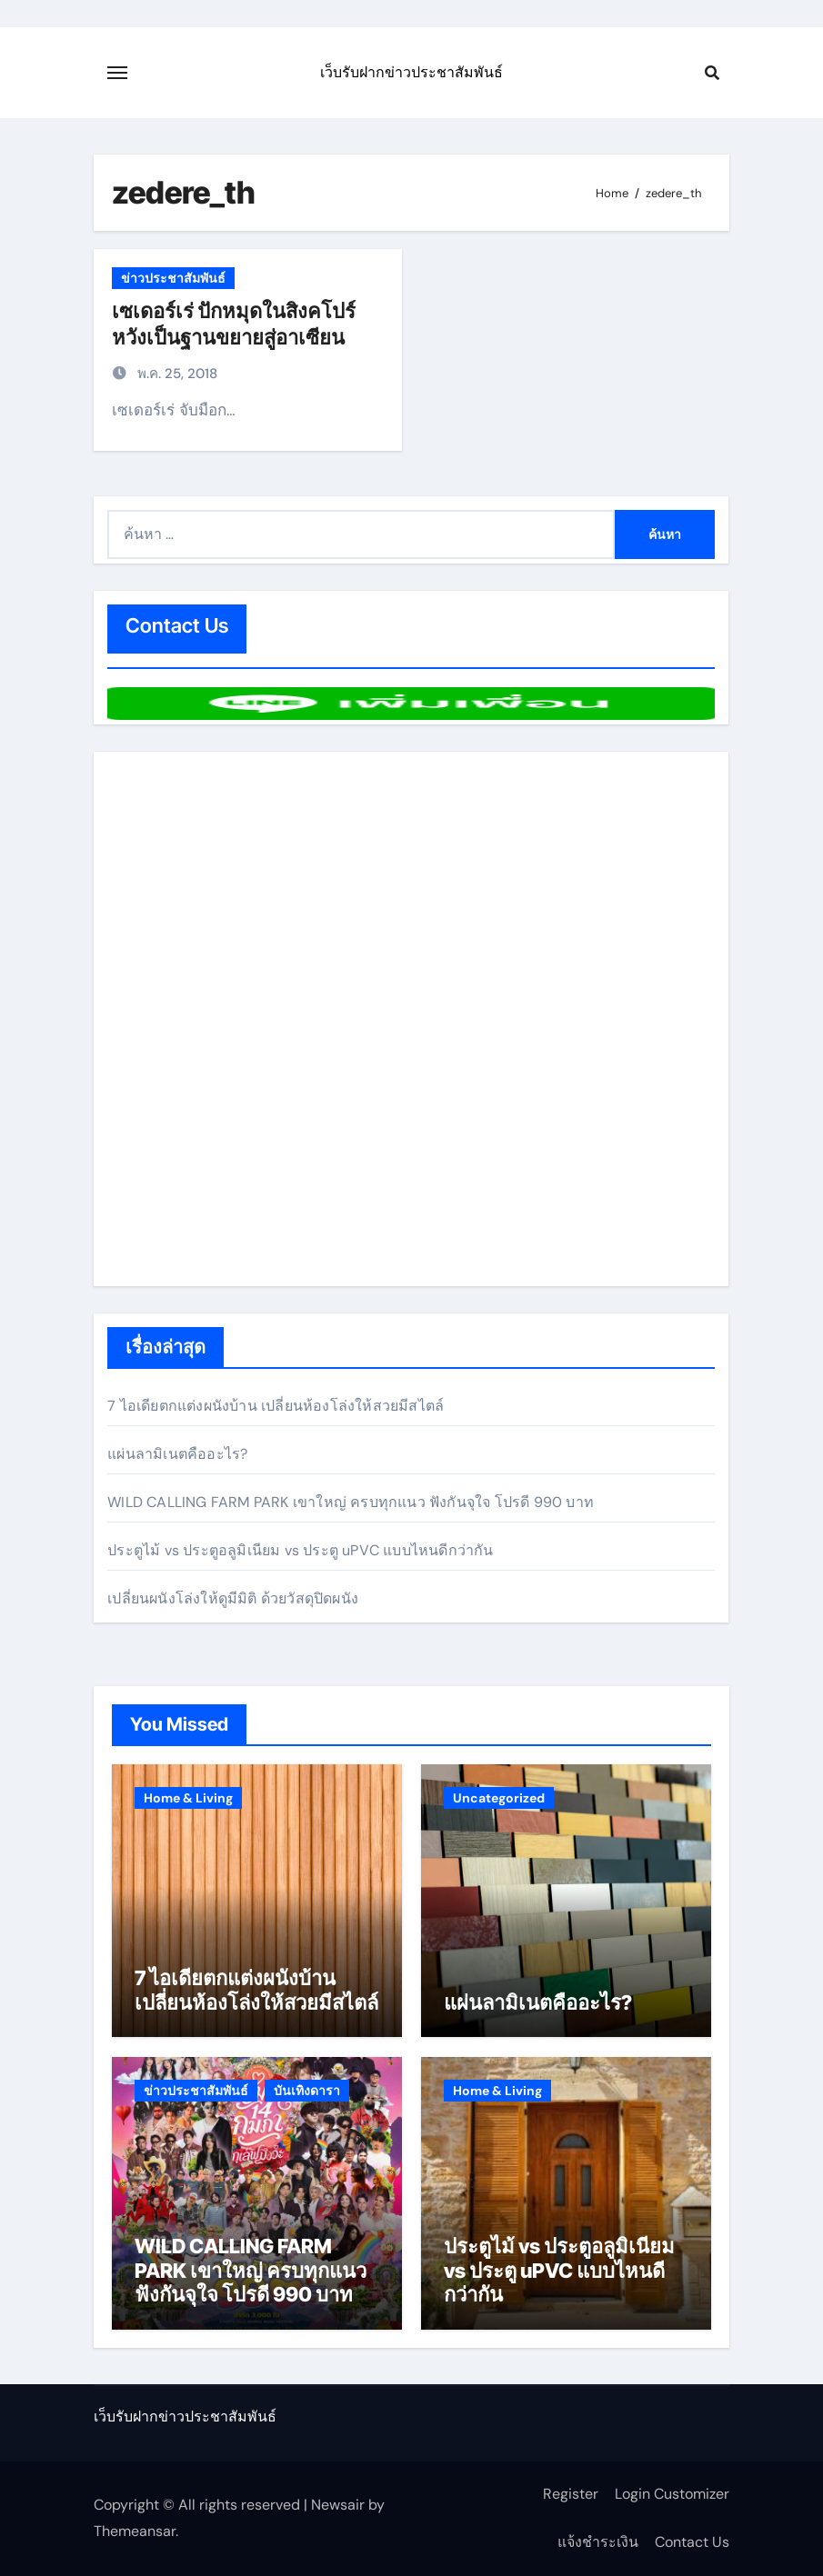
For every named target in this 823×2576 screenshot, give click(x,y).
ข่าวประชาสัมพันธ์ (173, 278)
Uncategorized (499, 1798)
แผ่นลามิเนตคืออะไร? (177, 1453)
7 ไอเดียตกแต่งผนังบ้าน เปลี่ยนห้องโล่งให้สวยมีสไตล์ (275, 1405)
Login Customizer (672, 2493)
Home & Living (188, 1798)
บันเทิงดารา (307, 2090)
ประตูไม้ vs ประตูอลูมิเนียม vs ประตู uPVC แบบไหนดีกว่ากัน (300, 1550)
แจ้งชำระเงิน (597, 2541)
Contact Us (692, 2541)
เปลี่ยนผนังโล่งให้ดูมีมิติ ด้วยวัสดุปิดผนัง (232, 1598)
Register (570, 2493)
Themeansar (135, 2531)
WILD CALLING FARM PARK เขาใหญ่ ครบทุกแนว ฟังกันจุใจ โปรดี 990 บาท (350, 1502)
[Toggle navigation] (117, 73)
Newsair (338, 2504)
